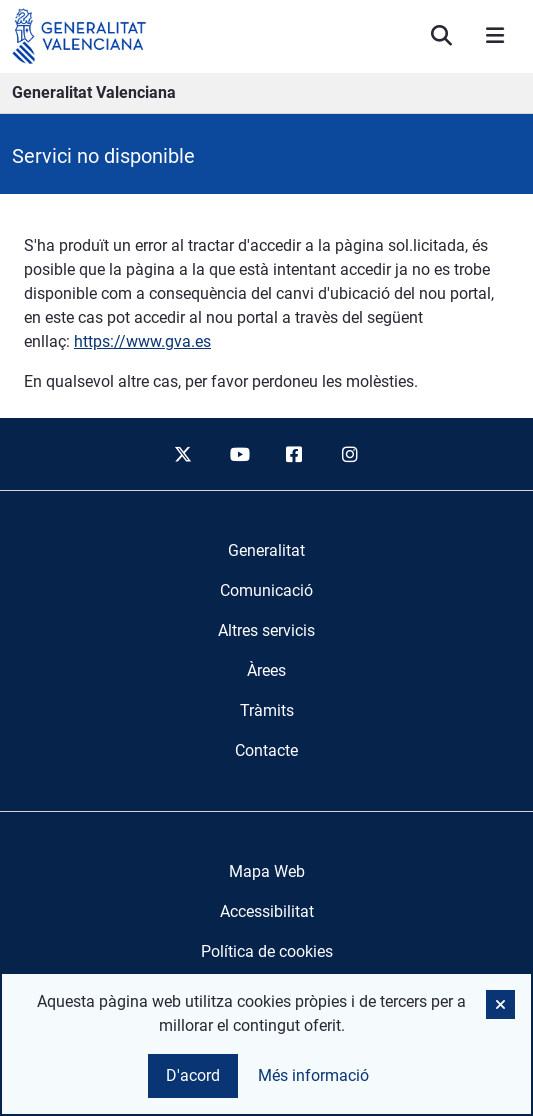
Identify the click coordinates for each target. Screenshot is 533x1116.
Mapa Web (267, 871)
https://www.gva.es (142, 341)
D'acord (193, 1075)
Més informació (313, 1075)
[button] (500, 1004)
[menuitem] (266, 551)
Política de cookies (267, 951)
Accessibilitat (267, 911)
